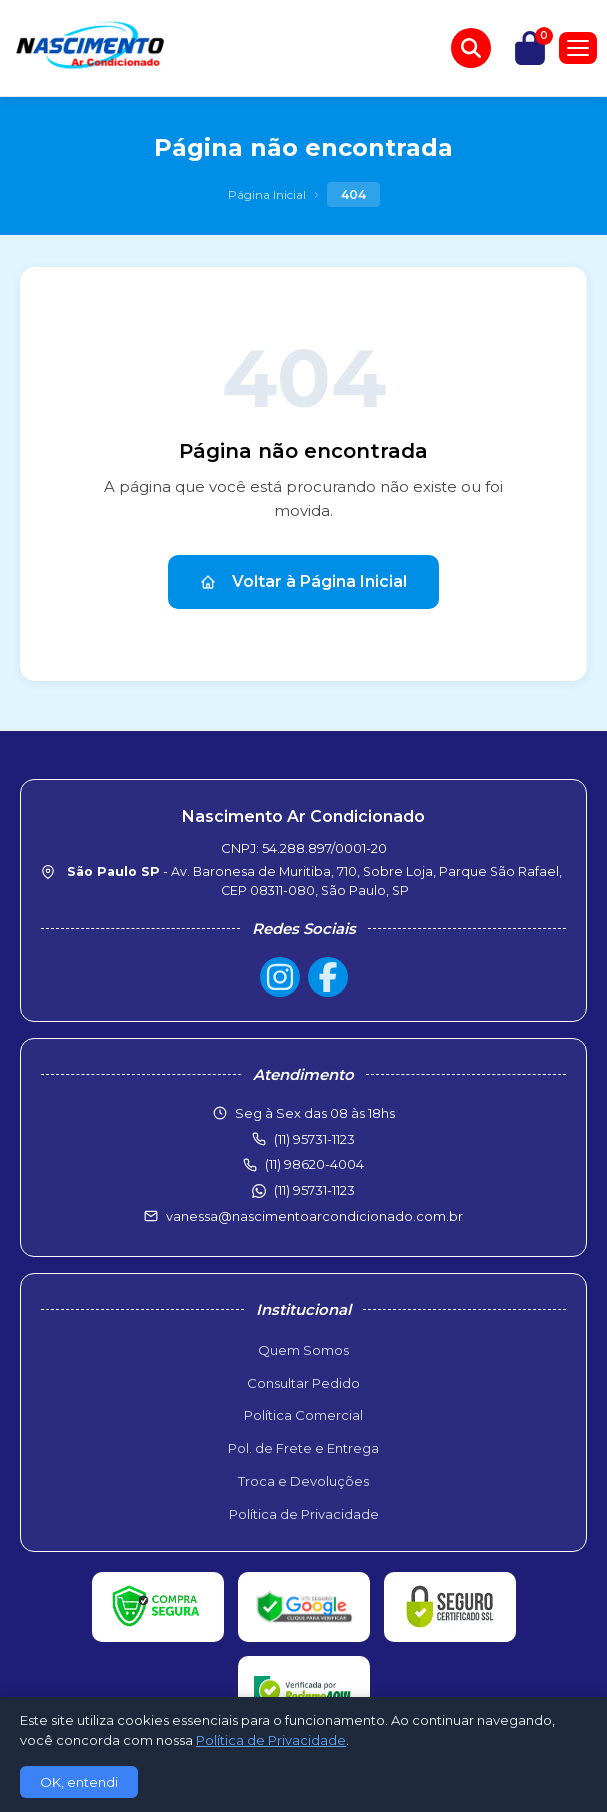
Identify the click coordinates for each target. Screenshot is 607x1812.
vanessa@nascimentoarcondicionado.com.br (314, 1216)
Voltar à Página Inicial (303, 581)
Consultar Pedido (303, 1383)
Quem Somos (303, 1350)
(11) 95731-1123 (314, 1190)
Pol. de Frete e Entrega (303, 1448)
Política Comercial (303, 1415)
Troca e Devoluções (303, 1481)
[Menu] (578, 48)
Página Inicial (267, 194)
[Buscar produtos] (471, 48)
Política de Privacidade (304, 1514)
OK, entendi (79, 1782)
